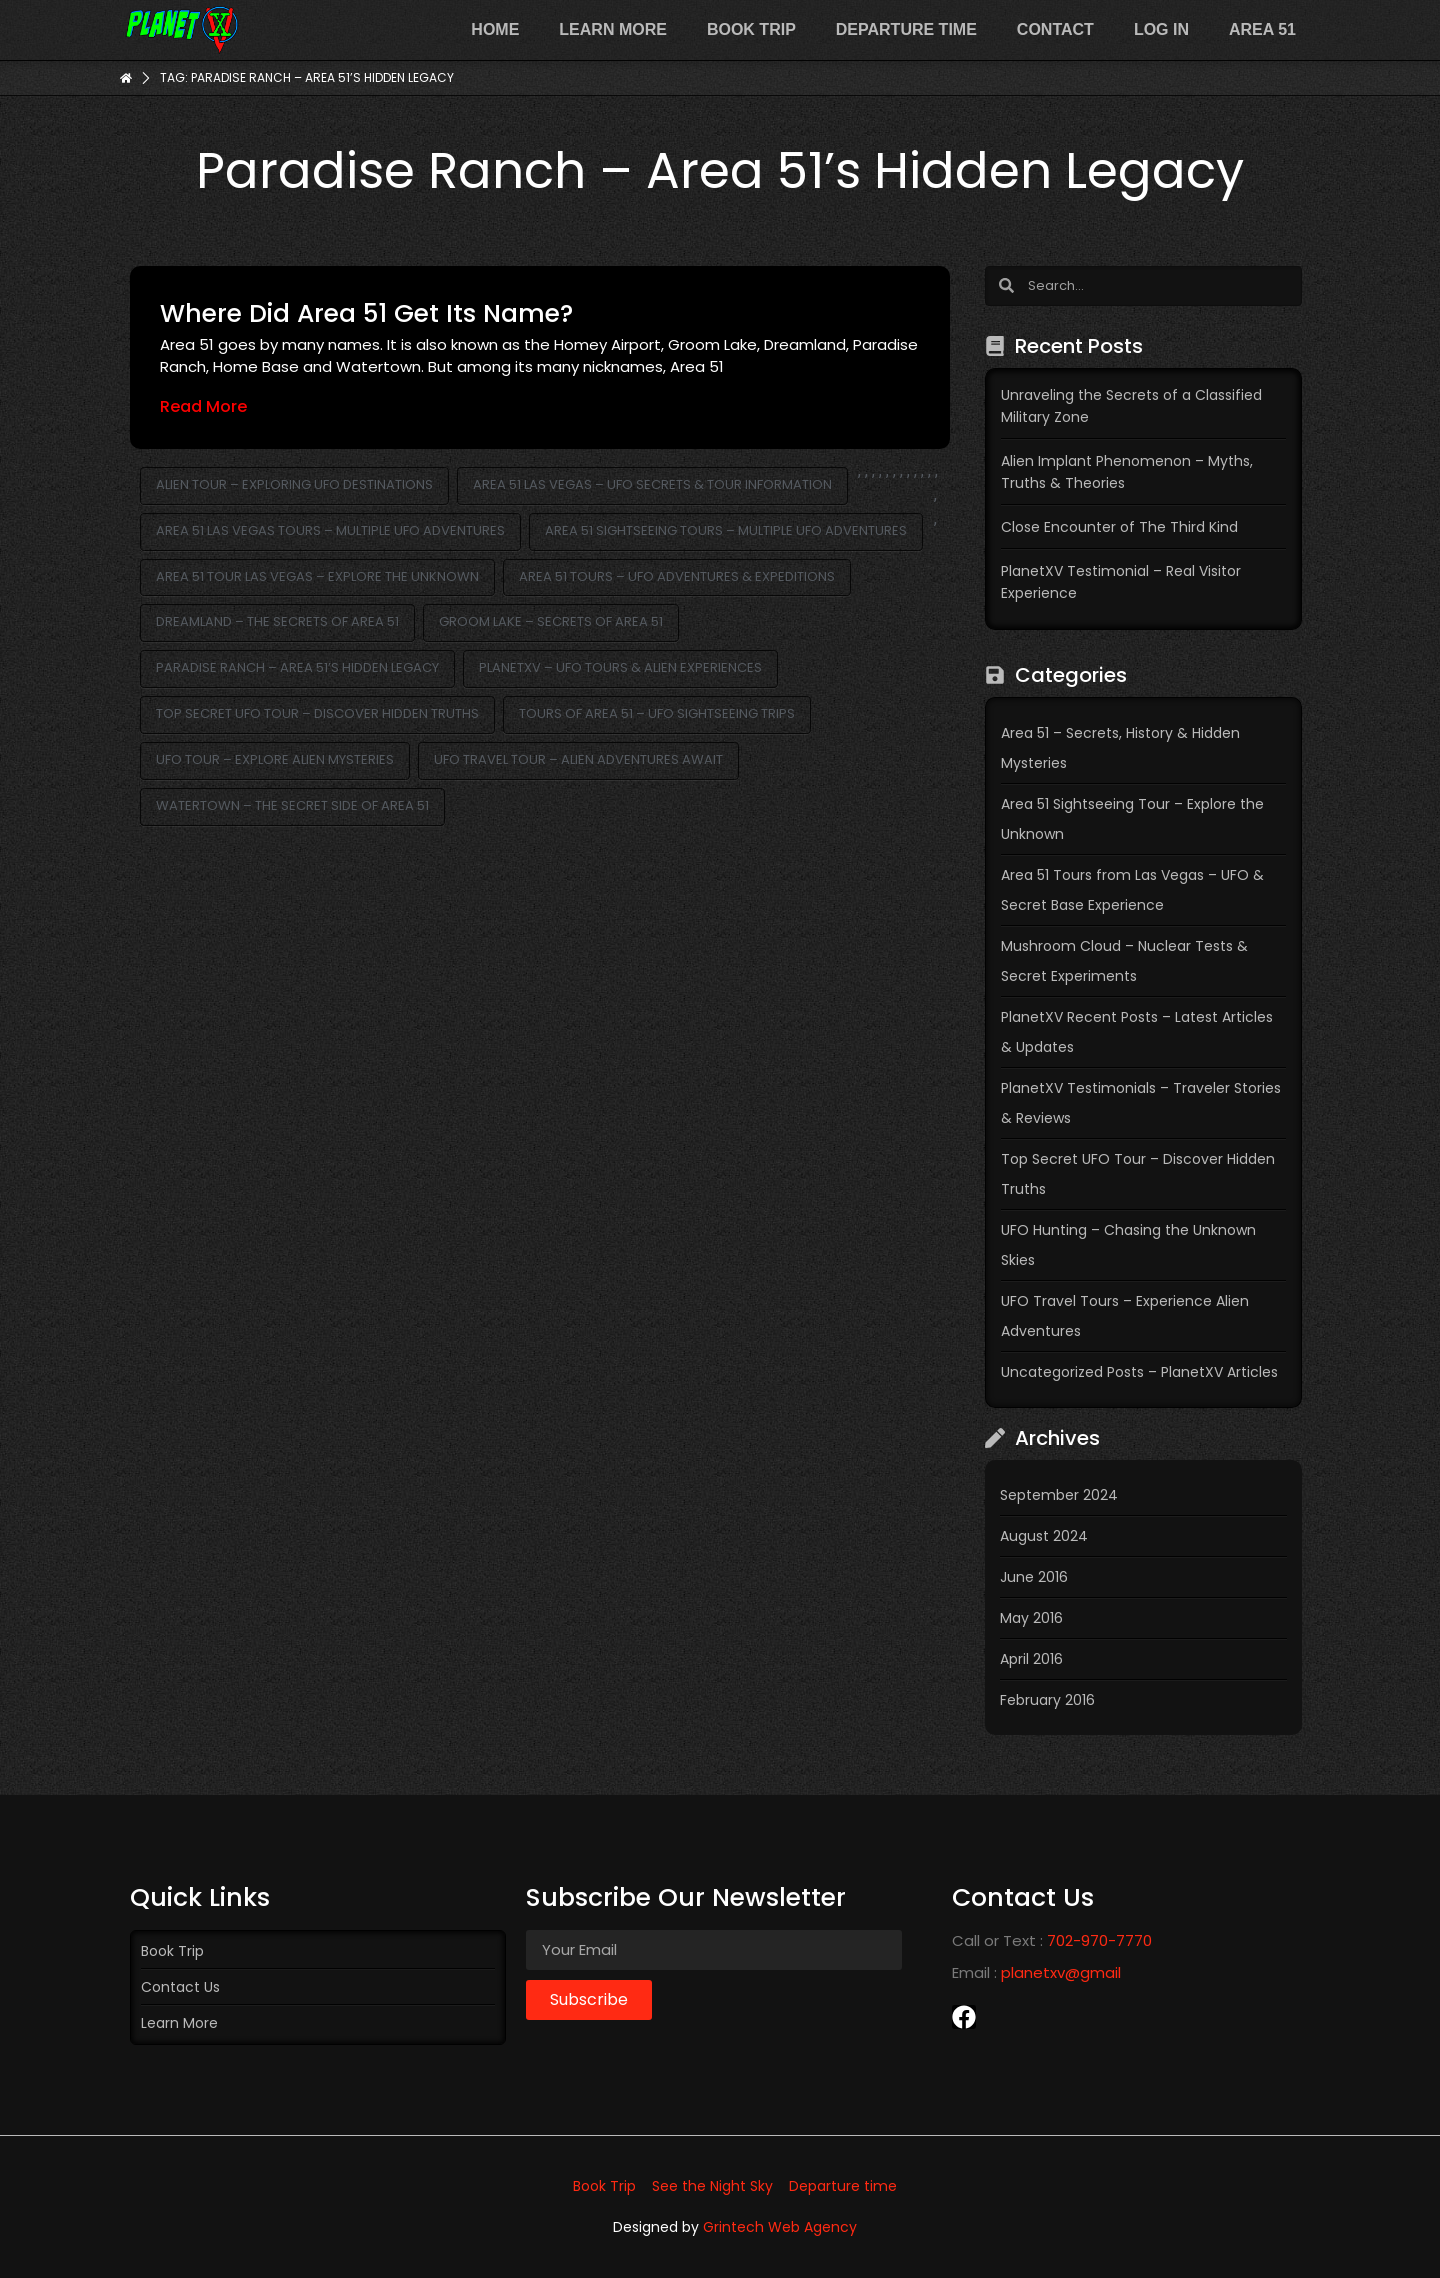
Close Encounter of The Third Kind (1119, 527)
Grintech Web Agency (780, 2227)
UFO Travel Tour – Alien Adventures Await (578, 759)
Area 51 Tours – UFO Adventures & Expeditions (677, 576)
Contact (1055, 29)
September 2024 (1059, 1495)
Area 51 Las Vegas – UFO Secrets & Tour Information (652, 484)
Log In (1161, 29)
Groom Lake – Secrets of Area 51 (551, 621)
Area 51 (1262, 29)
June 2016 (1034, 1577)
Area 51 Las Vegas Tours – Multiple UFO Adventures (330, 530)
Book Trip (751, 29)
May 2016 (1031, 1618)
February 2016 (1047, 1700)
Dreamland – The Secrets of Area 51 (277, 621)
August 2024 (1044, 1536)
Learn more (613, 29)
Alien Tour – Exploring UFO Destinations (294, 484)
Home (495, 29)
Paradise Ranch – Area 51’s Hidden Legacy (297, 667)
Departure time (906, 29)
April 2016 (1031, 1659)
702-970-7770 (1099, 1940)
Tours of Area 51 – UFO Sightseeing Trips (657, 713)
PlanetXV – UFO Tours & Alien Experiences (620, 667)
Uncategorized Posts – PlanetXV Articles (1139, 1372)
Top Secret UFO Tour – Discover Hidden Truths (317, 713)
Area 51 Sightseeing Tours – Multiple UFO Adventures (726, 530)
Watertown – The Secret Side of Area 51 (292, 805)
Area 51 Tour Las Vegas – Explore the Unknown (317, 576)
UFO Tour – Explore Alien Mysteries (275, 759)
